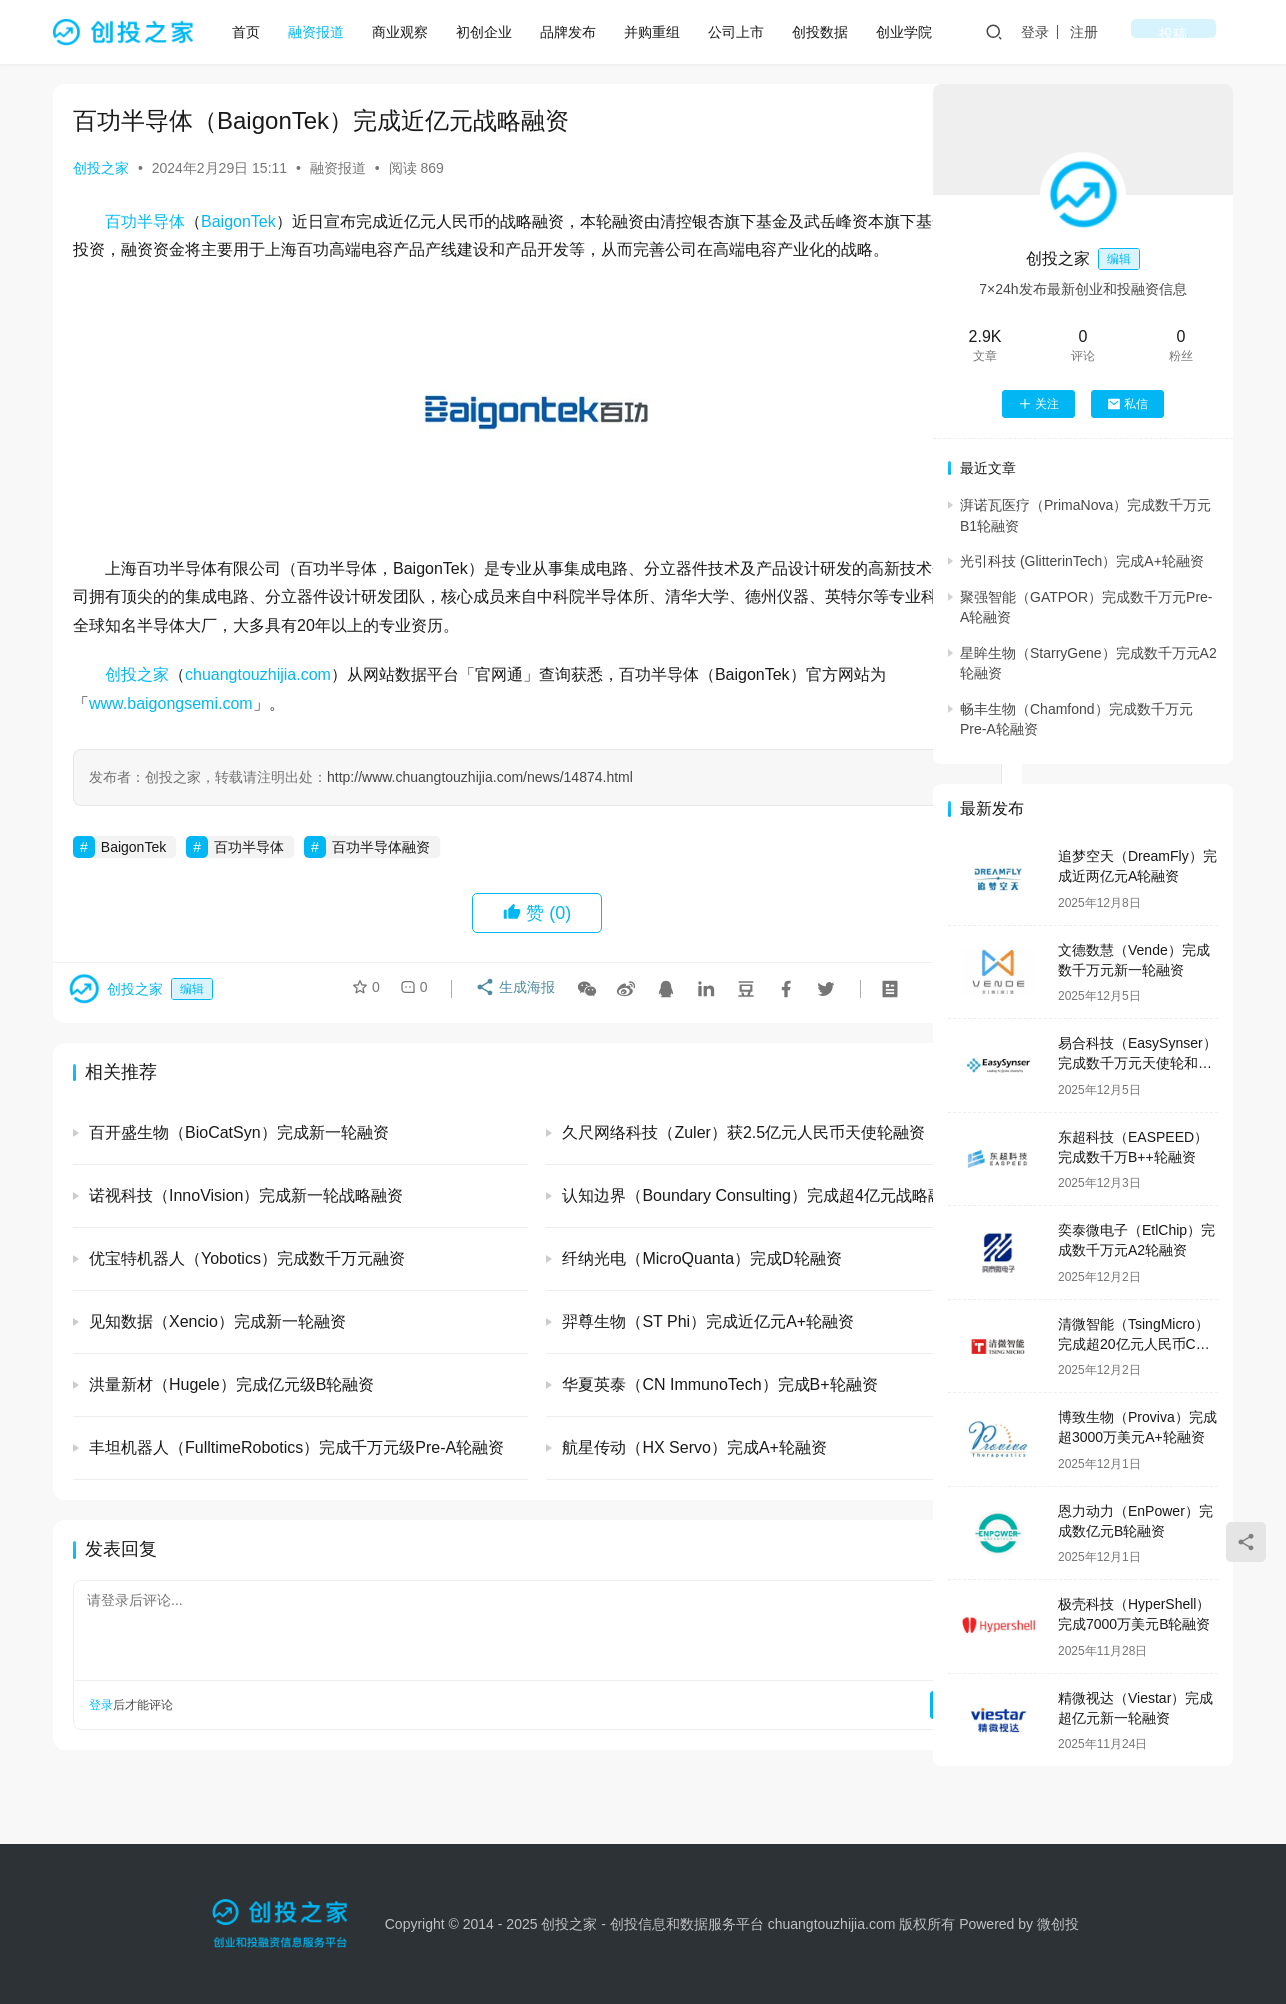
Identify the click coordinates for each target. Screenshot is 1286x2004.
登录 (1098, 32)
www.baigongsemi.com (171, 732)
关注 (1038, 404)
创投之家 (101, 168)
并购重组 (659, 32)
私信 (1127, 404)
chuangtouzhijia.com (258, 703)
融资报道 (323, 32)
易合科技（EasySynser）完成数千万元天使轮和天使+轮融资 (1137, 1062)
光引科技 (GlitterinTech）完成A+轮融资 (1082, 561)
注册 (1147, 32)
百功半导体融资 (381, 875)
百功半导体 (145, 221)
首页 (253, 32)
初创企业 (491, 32)
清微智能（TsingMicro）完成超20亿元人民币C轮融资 (1134, 1343)
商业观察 (407, 32)
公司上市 (743, 32)
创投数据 (827, 32)
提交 (849, 1734)
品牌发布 (575, 32)
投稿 (1205, 32)
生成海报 (510, 1021)
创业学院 (911, 32)
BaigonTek (238, 221)
